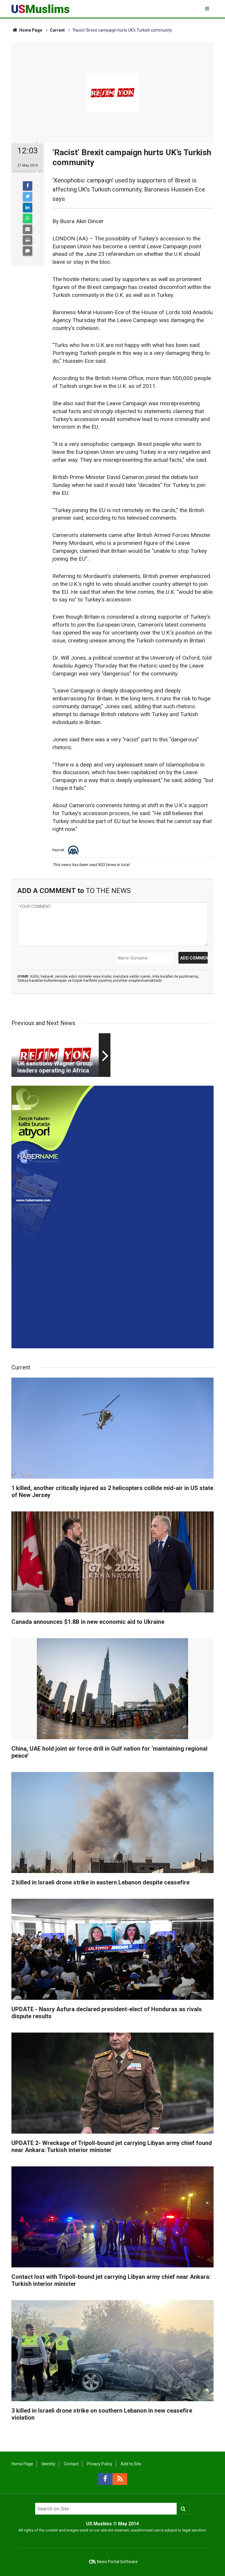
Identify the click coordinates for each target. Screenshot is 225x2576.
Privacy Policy (99, 2464)
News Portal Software (117, 2561)
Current (57, 30)
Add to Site (131, 2464)
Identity (48, 2464)
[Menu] (208, 8)
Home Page (26, 30)
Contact (71, 2464)
